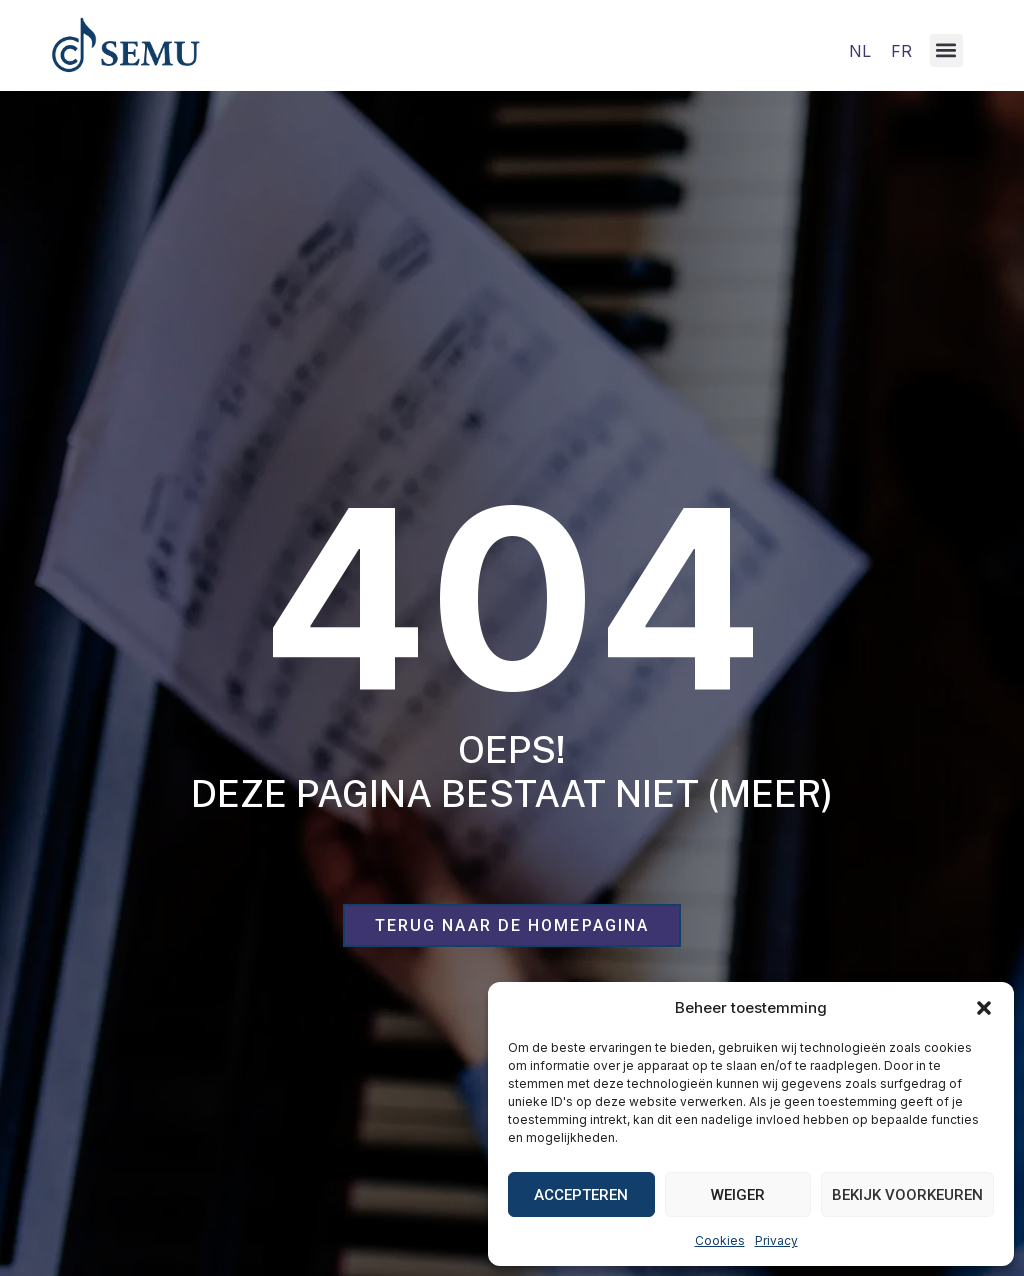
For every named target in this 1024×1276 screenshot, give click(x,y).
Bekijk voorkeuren (907, 1195)
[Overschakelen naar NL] (860, 50)
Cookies (720, 1240)
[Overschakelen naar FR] (901, 50)
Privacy (776, 1240)
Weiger (738, 1195)
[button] (984, 1008)
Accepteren (581, 1195)
